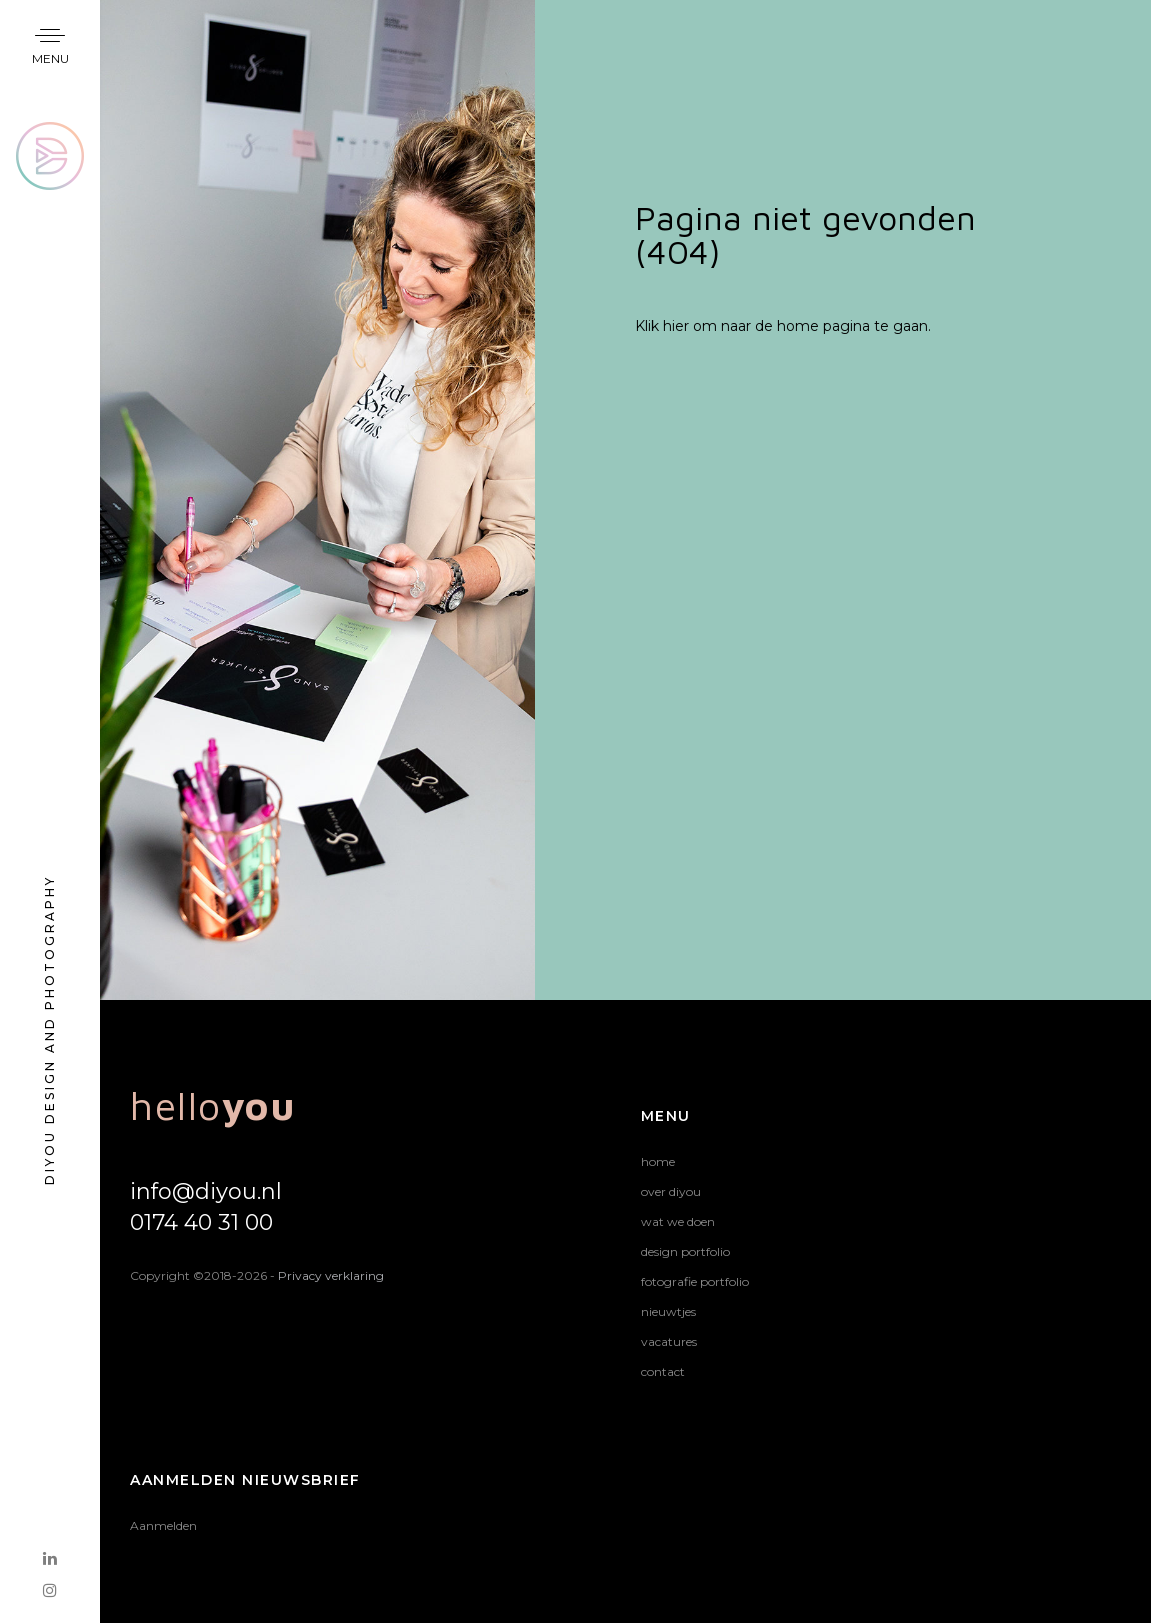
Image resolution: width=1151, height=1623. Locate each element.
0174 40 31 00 (201, 1222)
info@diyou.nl (206, 1191)
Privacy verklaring (331, 1275)
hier (676, 326)
